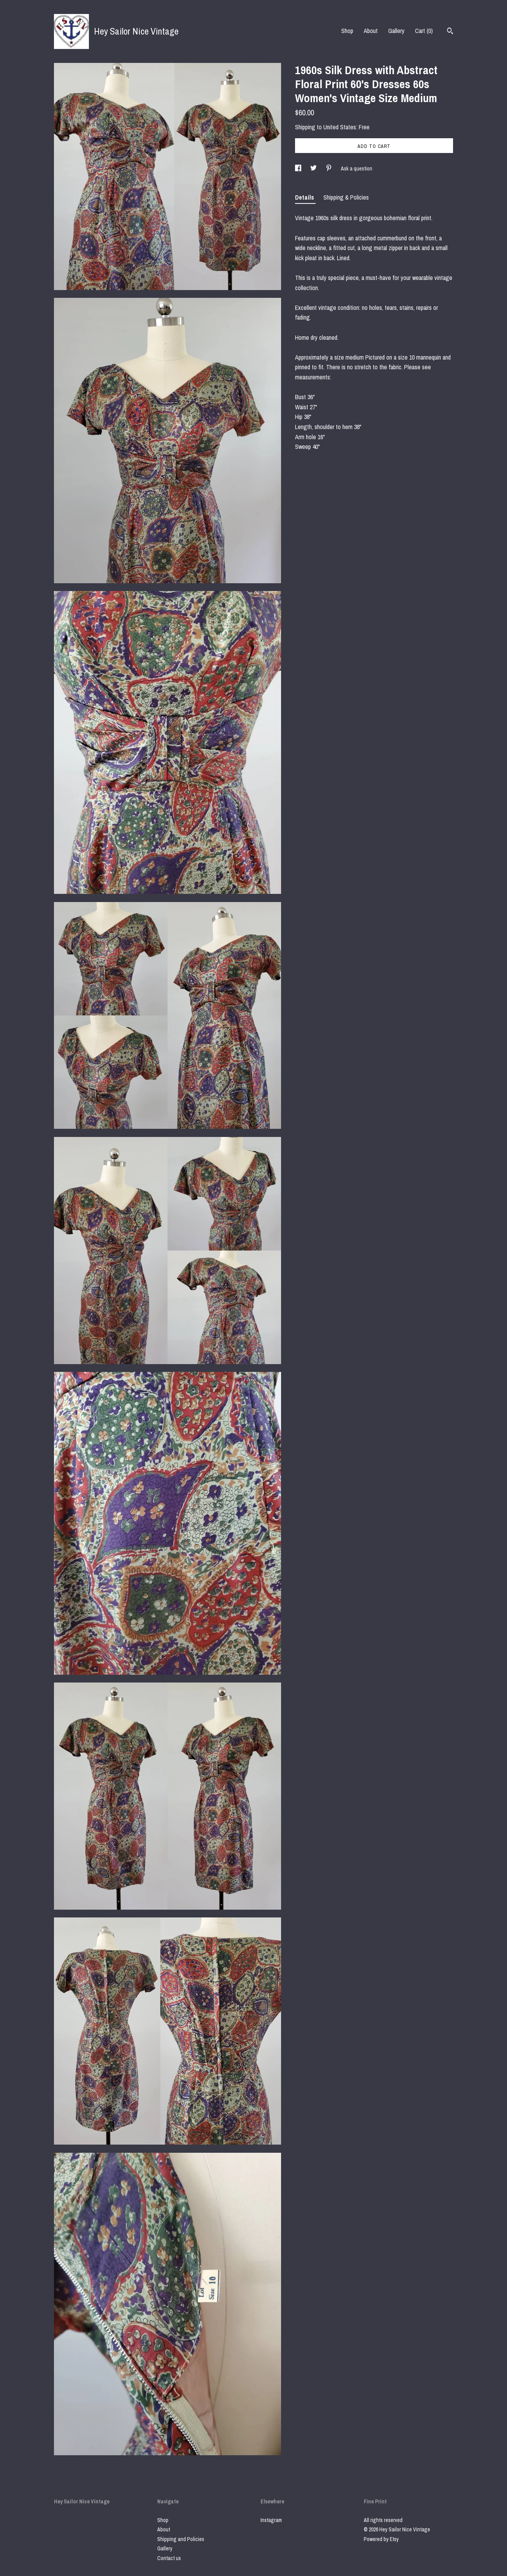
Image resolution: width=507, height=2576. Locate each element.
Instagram (271, 2520)
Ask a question (356, 168)
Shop (347, 30)
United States (339, 127)
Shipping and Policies (180, 2539)
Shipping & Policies (346, 197)
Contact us (169, 2558)
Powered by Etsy (381, 2539)
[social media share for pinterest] (329, 168)
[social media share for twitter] (314, 168)
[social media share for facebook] (298, 168)
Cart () (424, 30)
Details (305, 197)
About (371, 30)
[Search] (450, 32)
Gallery (396, 30)
